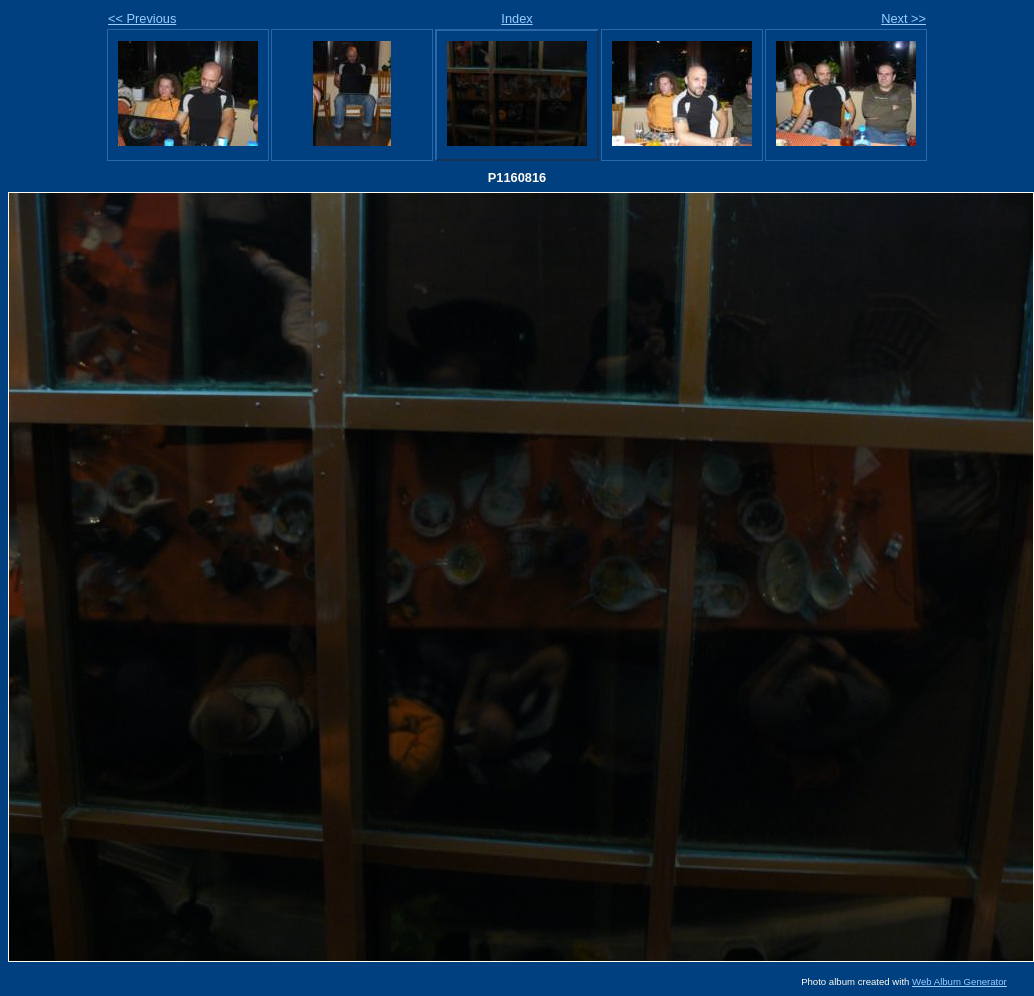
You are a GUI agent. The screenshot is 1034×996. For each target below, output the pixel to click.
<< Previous (142, 18)
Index (516, 18)
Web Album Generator (959, 981)
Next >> (903, 18)
